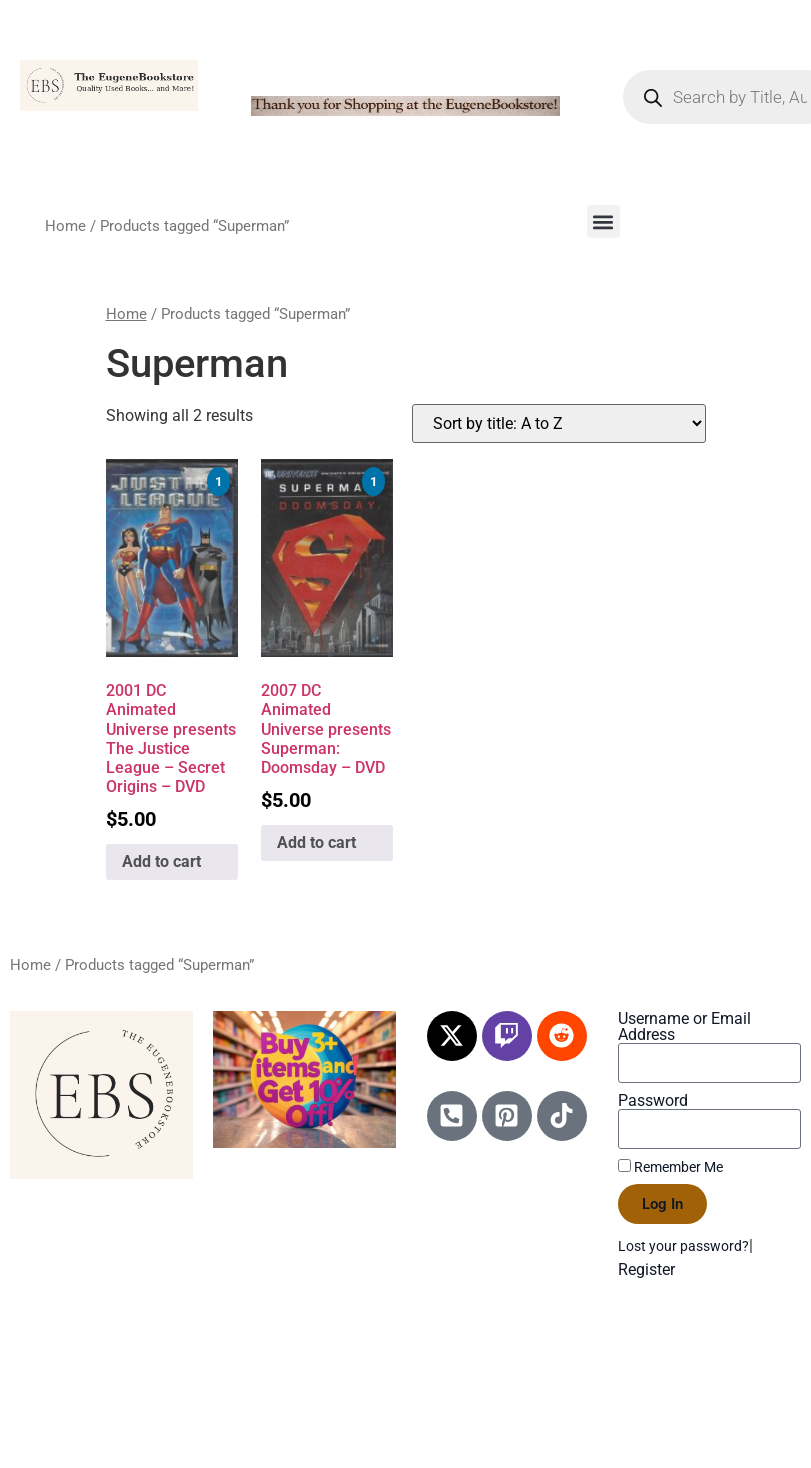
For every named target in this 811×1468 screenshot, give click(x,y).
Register (646, 1269)
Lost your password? (683, 1246)
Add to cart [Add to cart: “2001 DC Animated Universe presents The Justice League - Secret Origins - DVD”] (161, 861)
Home (65, 226)
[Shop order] (559, 423)
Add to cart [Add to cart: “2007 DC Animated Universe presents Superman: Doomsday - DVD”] (316, 842)
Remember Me (670, 1167)
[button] (603, 221)
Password (653, 1101)
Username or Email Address (684, 1027)
